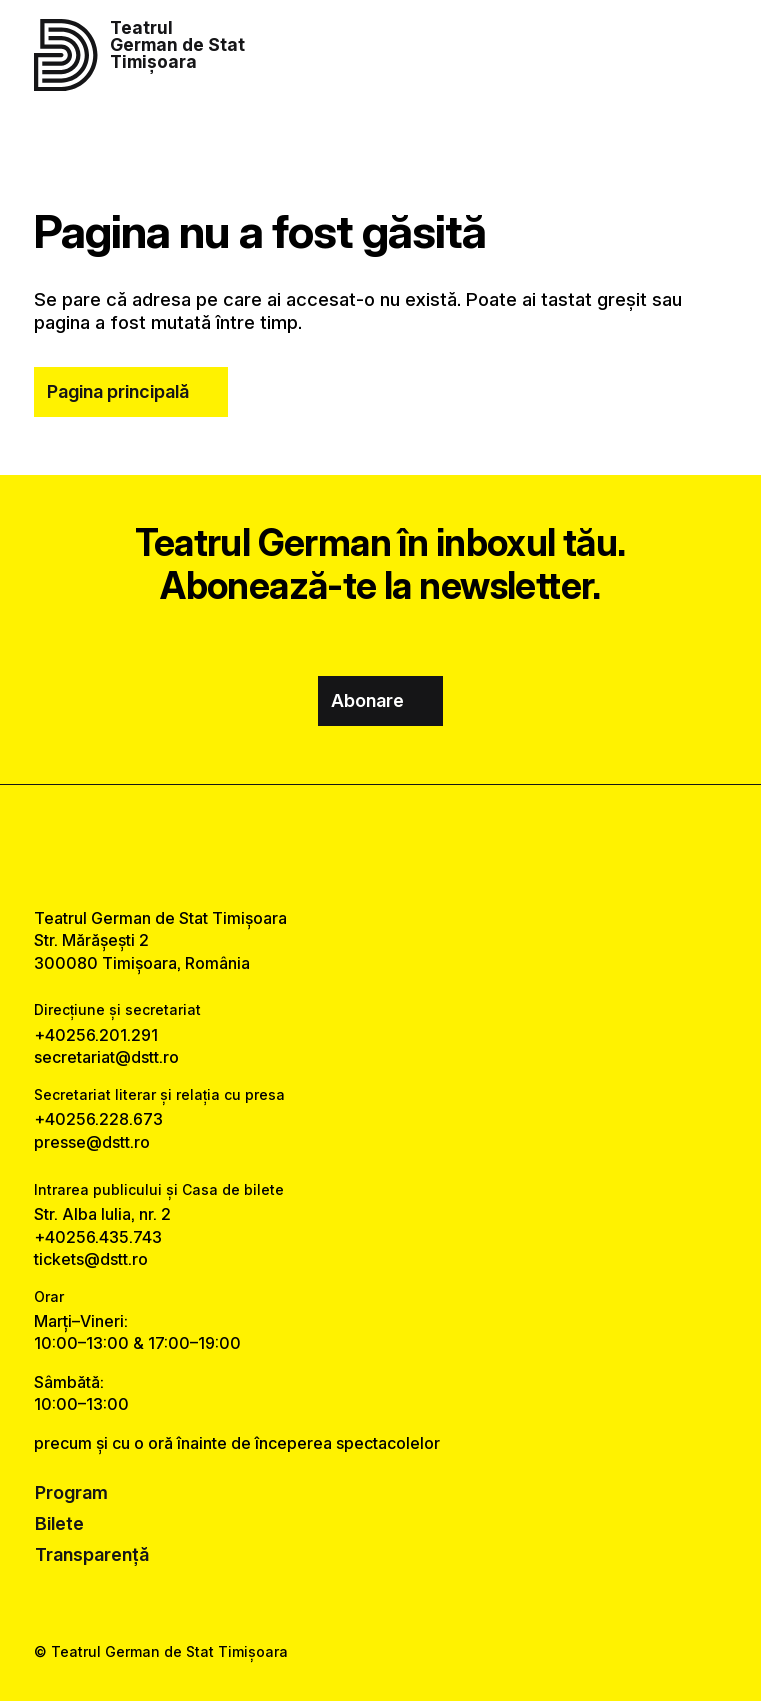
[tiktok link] (434, 846)
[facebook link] (327, 846)
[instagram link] (381, 846)
